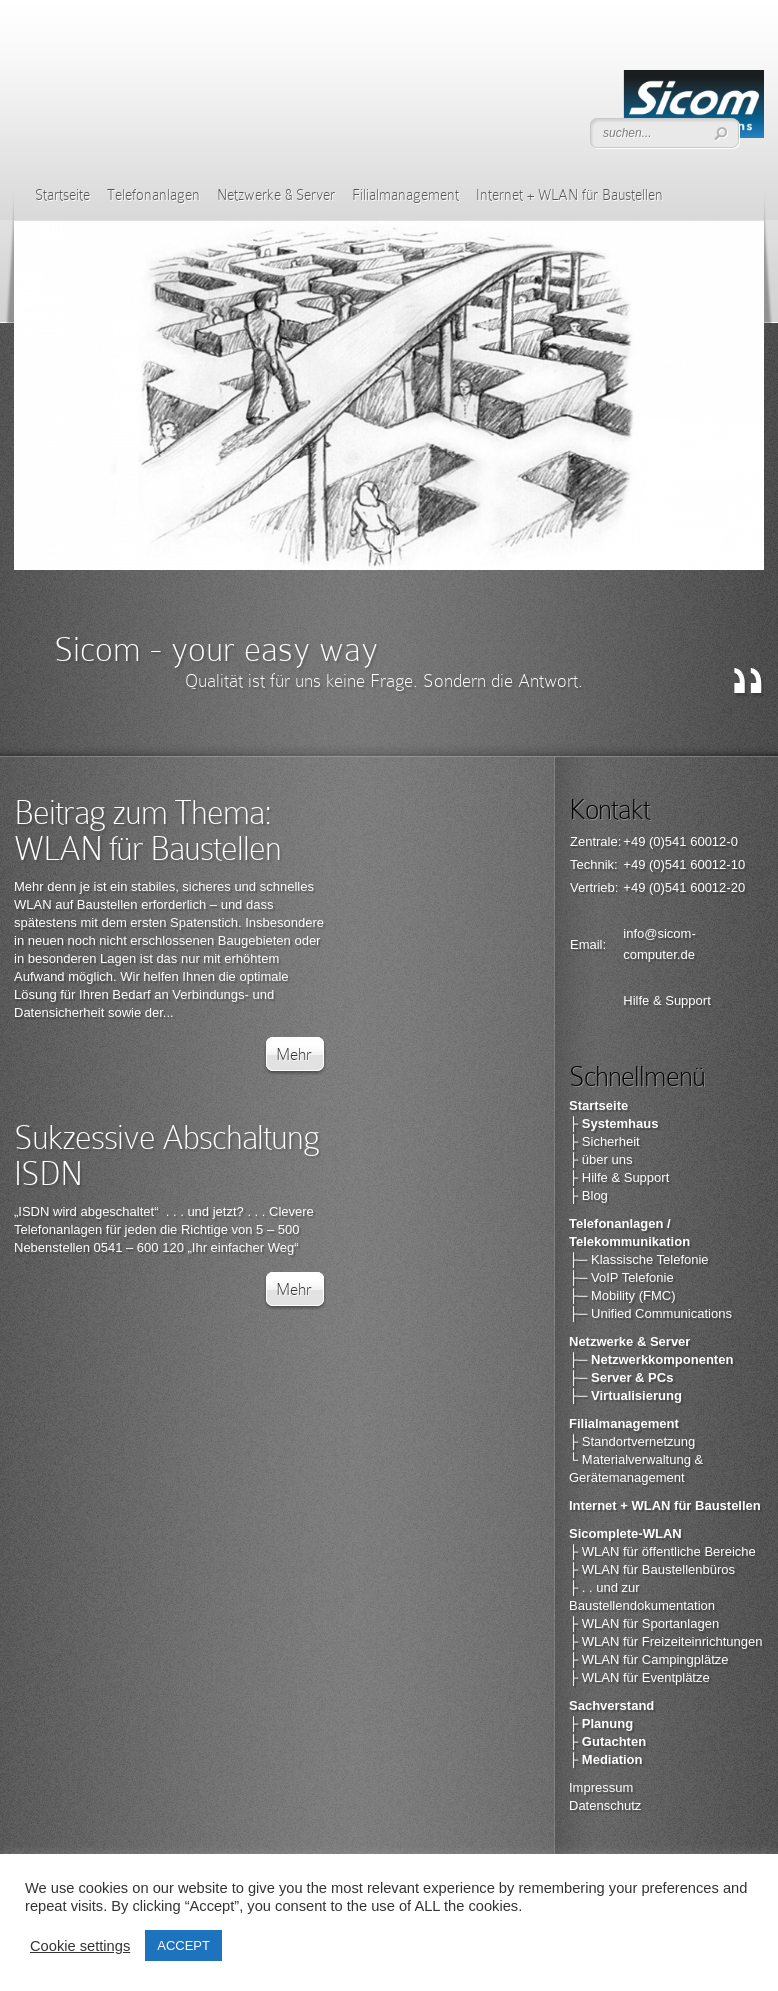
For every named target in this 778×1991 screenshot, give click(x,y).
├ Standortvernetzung (632, 1441)
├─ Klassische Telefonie (639, 1259)
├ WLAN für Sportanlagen (644, 1623)
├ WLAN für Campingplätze (649, 1659)
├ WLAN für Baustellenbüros (652, 1569)
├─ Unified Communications (650, 1313)
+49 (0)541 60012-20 (684, 887)
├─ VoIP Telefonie (621, 1277)
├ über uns (600, 1159)
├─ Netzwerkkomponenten (651, 1359)
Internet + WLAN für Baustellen (569, 195)
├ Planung (601, 1723)
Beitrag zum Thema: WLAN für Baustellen (147, 830)
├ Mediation (606, 1759)
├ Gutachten (607, 1741)
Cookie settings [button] (80, 1946)
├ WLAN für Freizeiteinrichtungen (665, 1641)
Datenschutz (605, 1805)
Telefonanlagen (153, 195)
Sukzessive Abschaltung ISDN (166, 1155)
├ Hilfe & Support (619, 1177)
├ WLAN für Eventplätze (639, 1677)
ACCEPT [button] (183, 1945)
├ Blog (588, 1195)
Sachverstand (611, 1705)
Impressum (601, 1787)
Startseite (62, 195)
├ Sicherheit (604, 1141)
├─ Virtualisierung (625, 1395)
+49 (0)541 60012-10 (684, 864)
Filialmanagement (405, 195)
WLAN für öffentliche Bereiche (669, 1551)
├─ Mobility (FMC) (622, 1295)
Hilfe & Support (666, 1000)
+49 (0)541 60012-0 (680, 841)
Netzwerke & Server (276, 195)
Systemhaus (620, 1123)
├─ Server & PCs (621, 1377)
